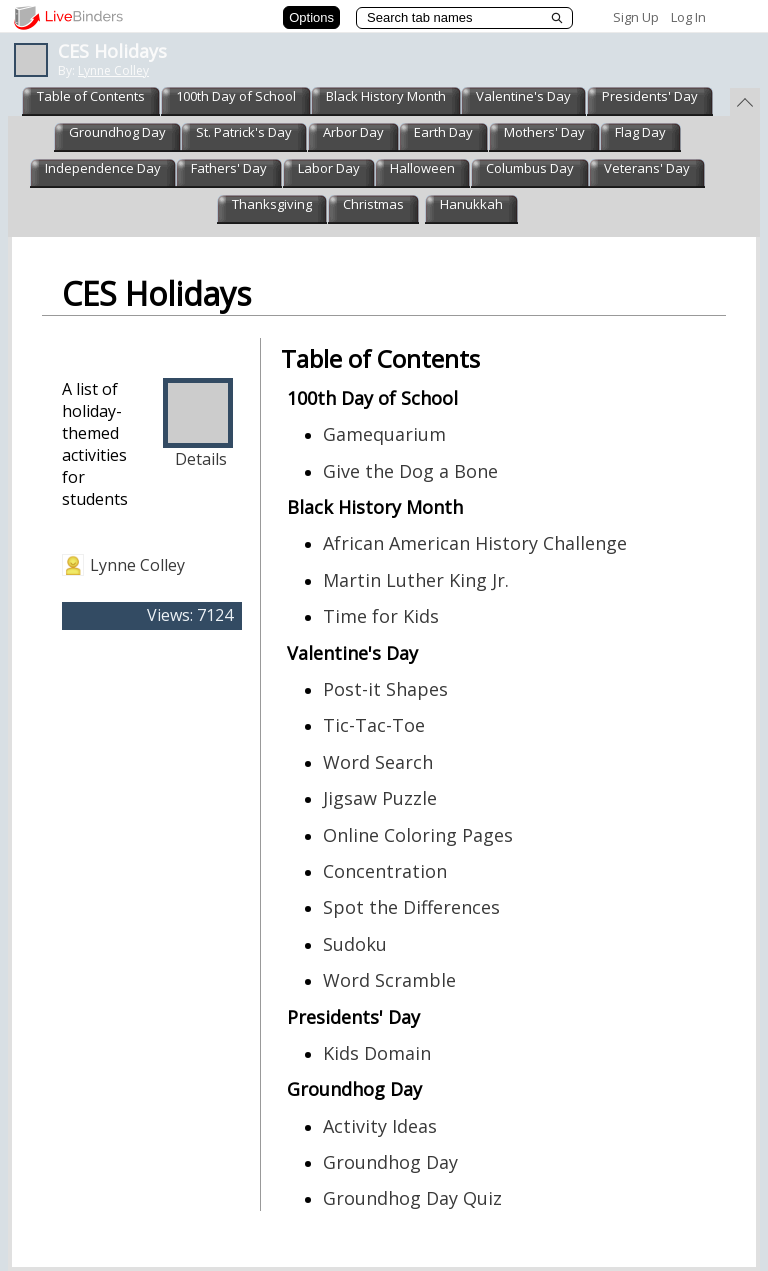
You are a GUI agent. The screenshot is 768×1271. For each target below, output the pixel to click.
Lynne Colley (113, 70)
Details (201, 459)
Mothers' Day (544, 132)
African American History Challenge (475, 543)
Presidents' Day (650, 96)
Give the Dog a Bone (410, 471)
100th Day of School (236, 96)
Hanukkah (471, 204)
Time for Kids (381, 616)
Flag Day (640, 132)
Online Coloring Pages (418, 835)
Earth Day (443, 132)
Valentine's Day (523, 96)
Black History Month (386, 96)
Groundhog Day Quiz (412, 1198)
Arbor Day (353, 132)
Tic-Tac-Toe (374, 725)
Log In (688, 17)
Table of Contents (91, 96)
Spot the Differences (411, 907)
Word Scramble (389, 980)
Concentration (385, 871)
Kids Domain (377, 1053)
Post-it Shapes (385, 689)
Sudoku (355, 944)
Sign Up (636, 17)
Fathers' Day (229, 168)
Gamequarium (384, 434)
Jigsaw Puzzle (380, 798)
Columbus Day (530, 168)
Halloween (422, 168)
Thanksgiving (272, 204)
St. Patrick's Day (244, 132)
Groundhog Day (117, 132)
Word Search (378, 762)
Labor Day (329, 168)
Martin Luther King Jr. (416, 580)
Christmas (373, 204)
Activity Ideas (380, 1126)
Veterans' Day (647, 168)
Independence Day (103, 168)
